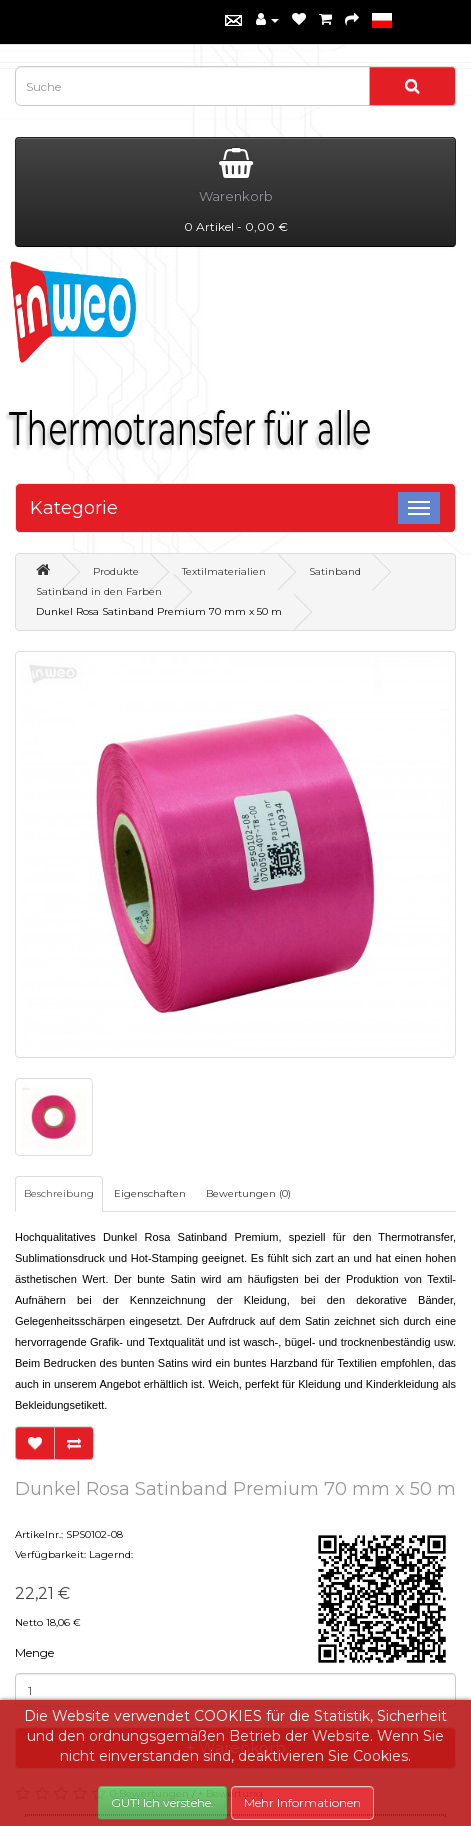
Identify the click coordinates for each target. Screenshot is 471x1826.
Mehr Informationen (302, 1802)
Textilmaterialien (224, 571)
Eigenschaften (150, 1193)
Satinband (335, 571)
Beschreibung (59, 1193)
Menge (34, 1652)
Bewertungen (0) (248, 1193)
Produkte (116, 571)
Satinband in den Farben (99, 591)
